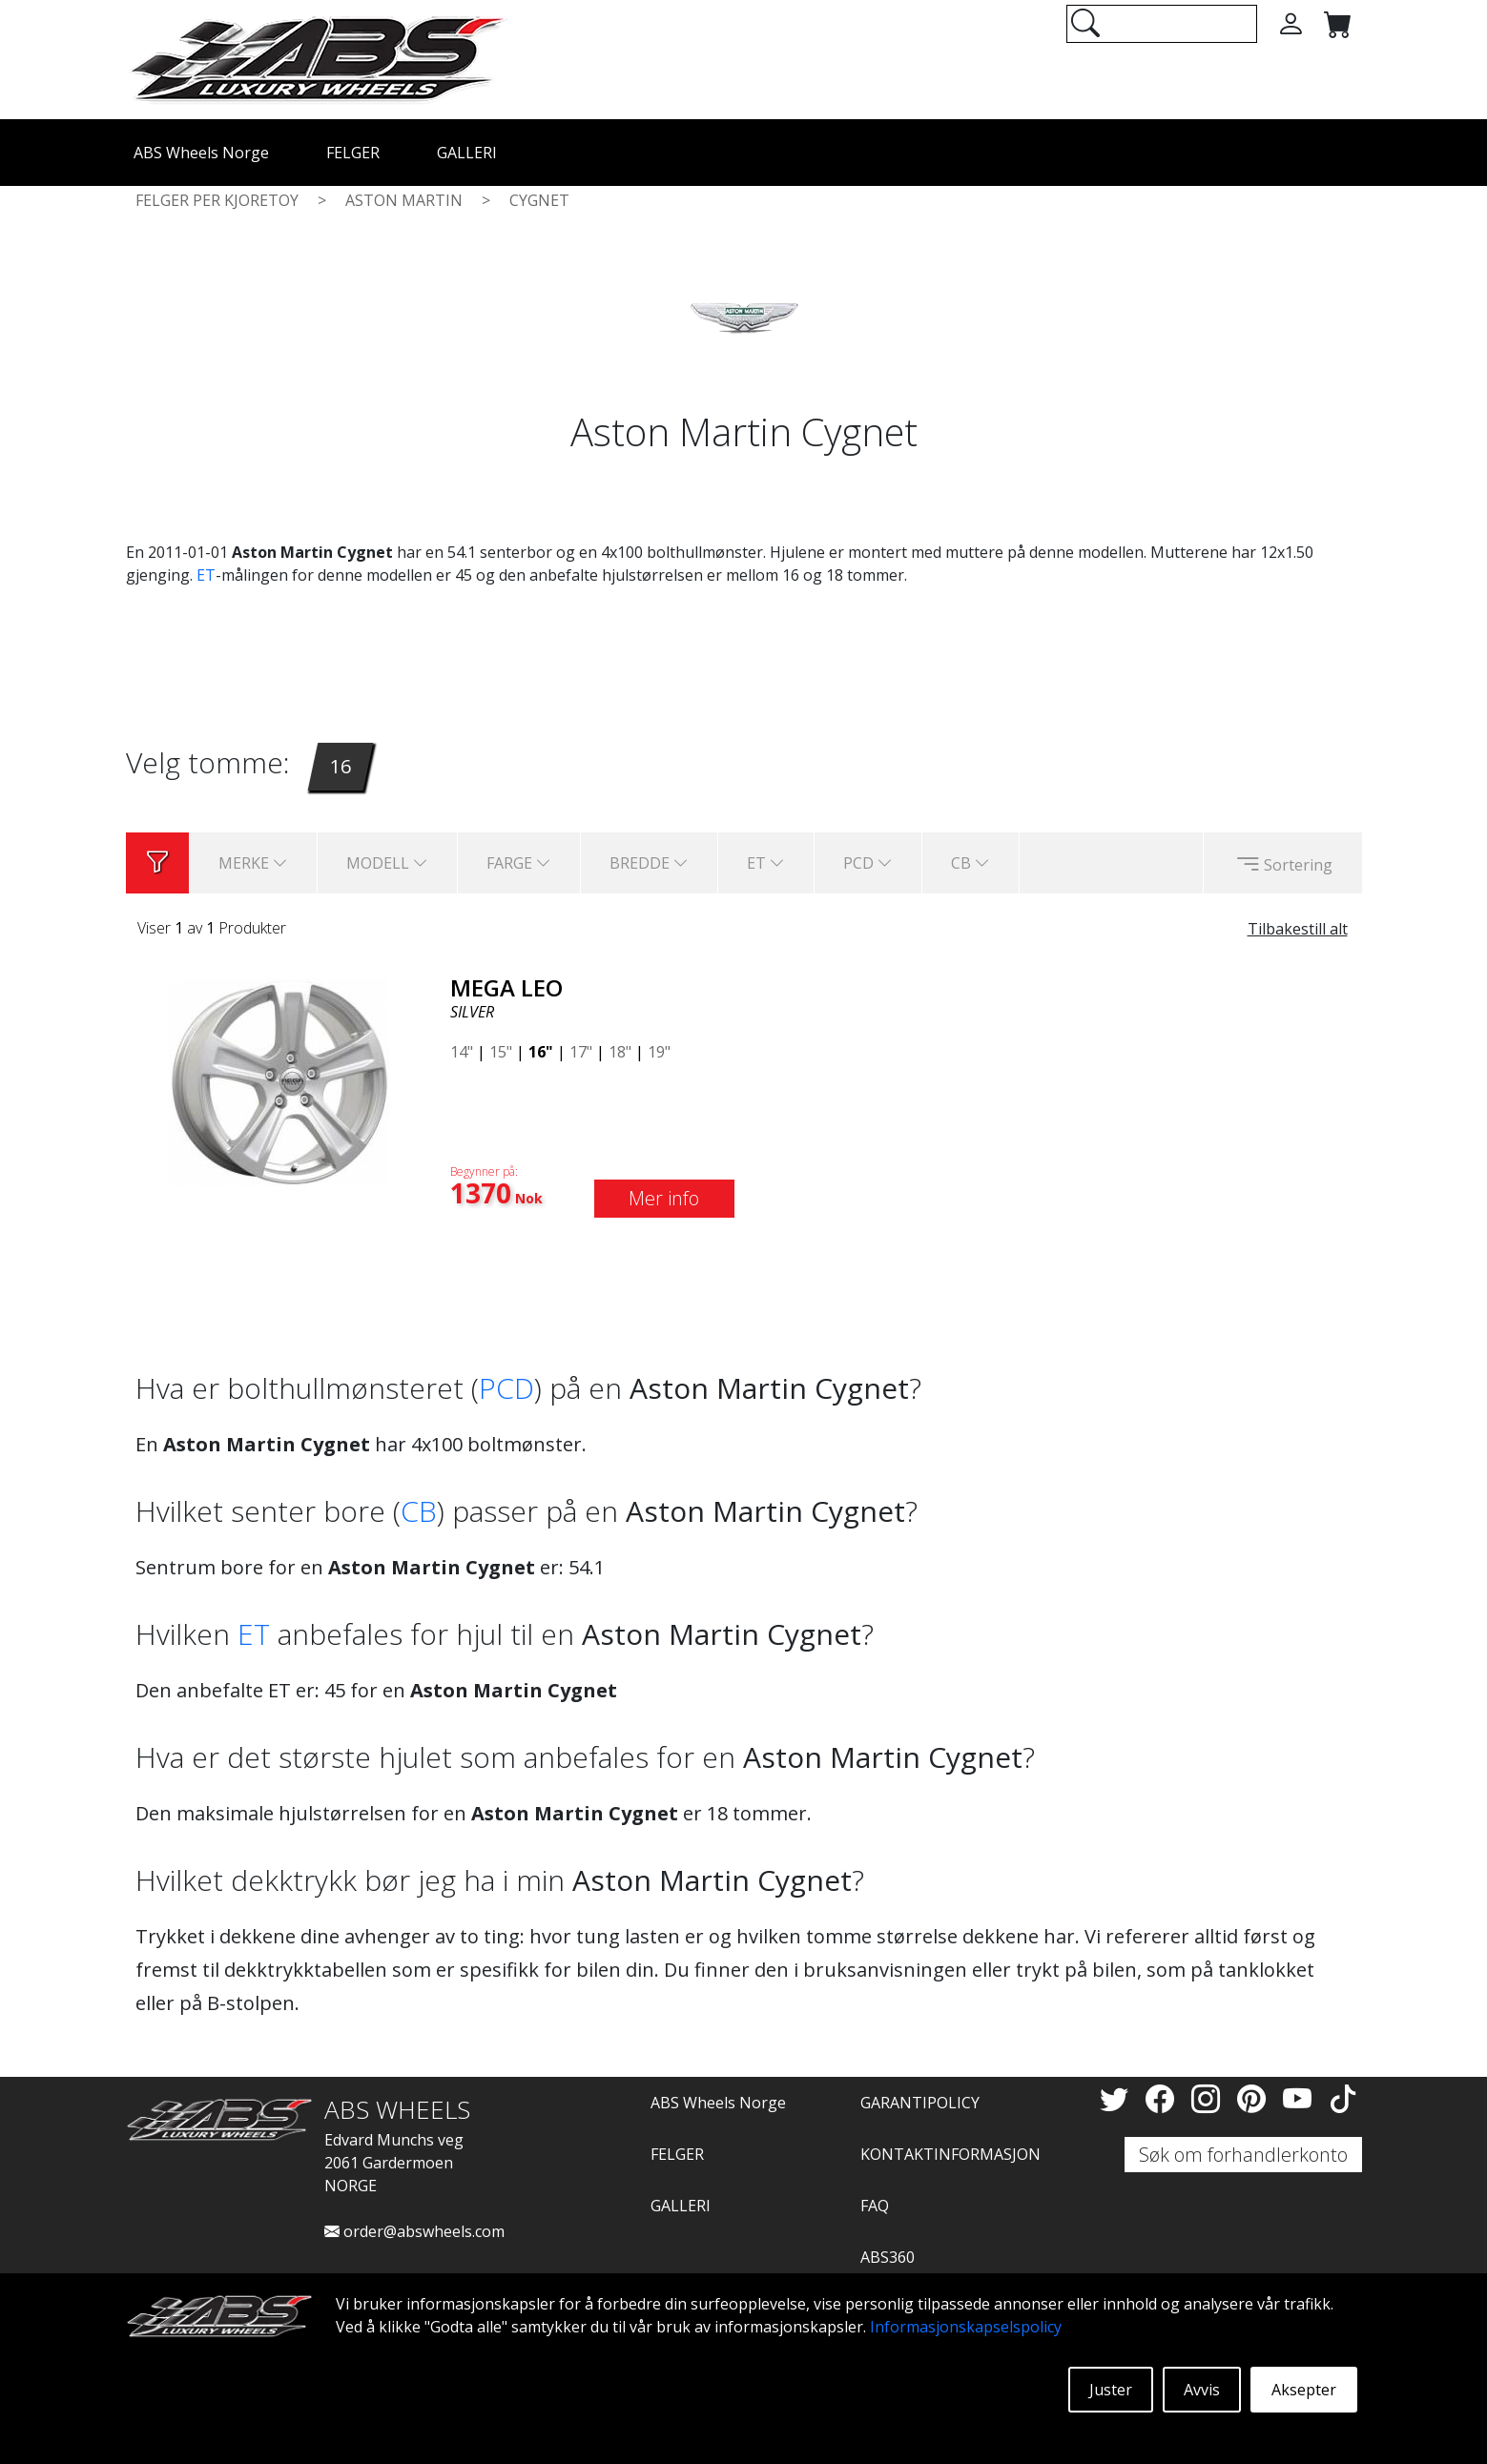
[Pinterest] (1255, 2098)
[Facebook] (1164, 2098)
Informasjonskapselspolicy (966, 2326)
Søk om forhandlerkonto (1243, 2154)
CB (419, 1510)
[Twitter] (1118, 2098)
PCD (506, 1387)
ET (206, 575)
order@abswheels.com (414, 2231)
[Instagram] (1209, 2098)
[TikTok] (1343, 2098)
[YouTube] (1301, 2098)
